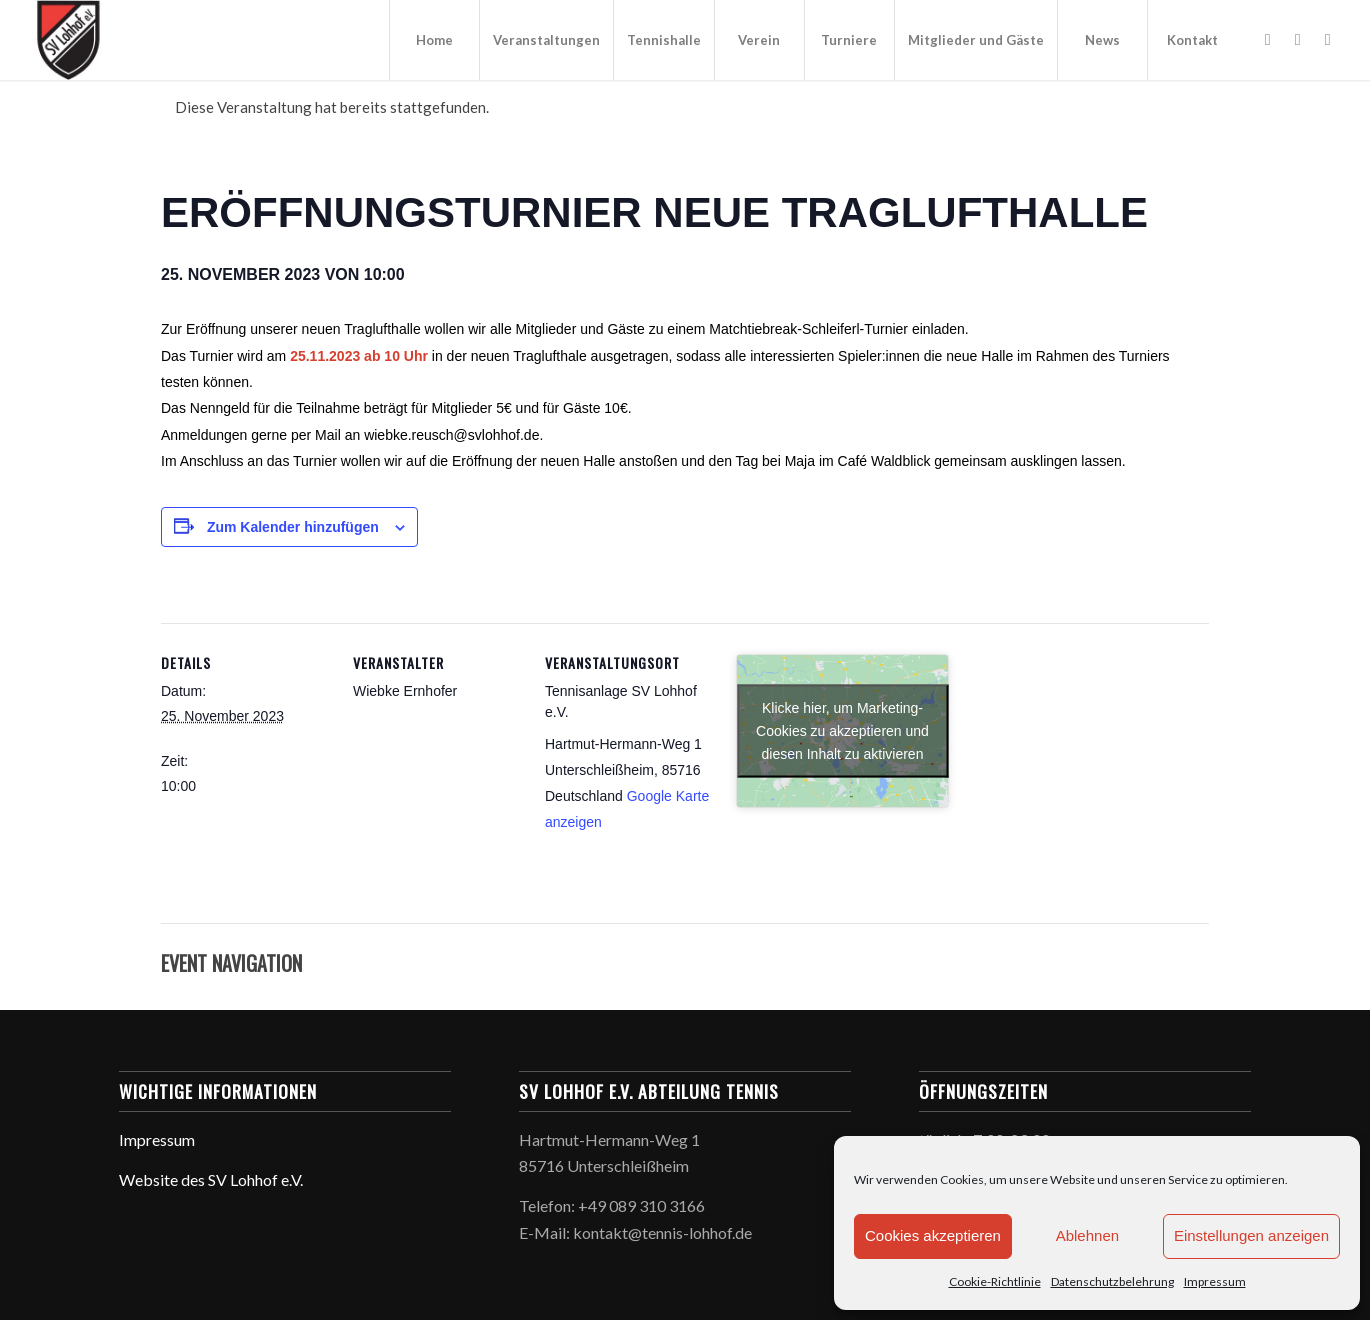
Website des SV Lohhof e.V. (211, 1179)
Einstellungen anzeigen (1251, 1235)
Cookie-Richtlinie (995, 1281)
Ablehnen (1087, 1235)
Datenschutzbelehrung (1112, 1281)
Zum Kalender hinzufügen (293, 527)
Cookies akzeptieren (933, 1235)
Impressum (1215, 1281)
